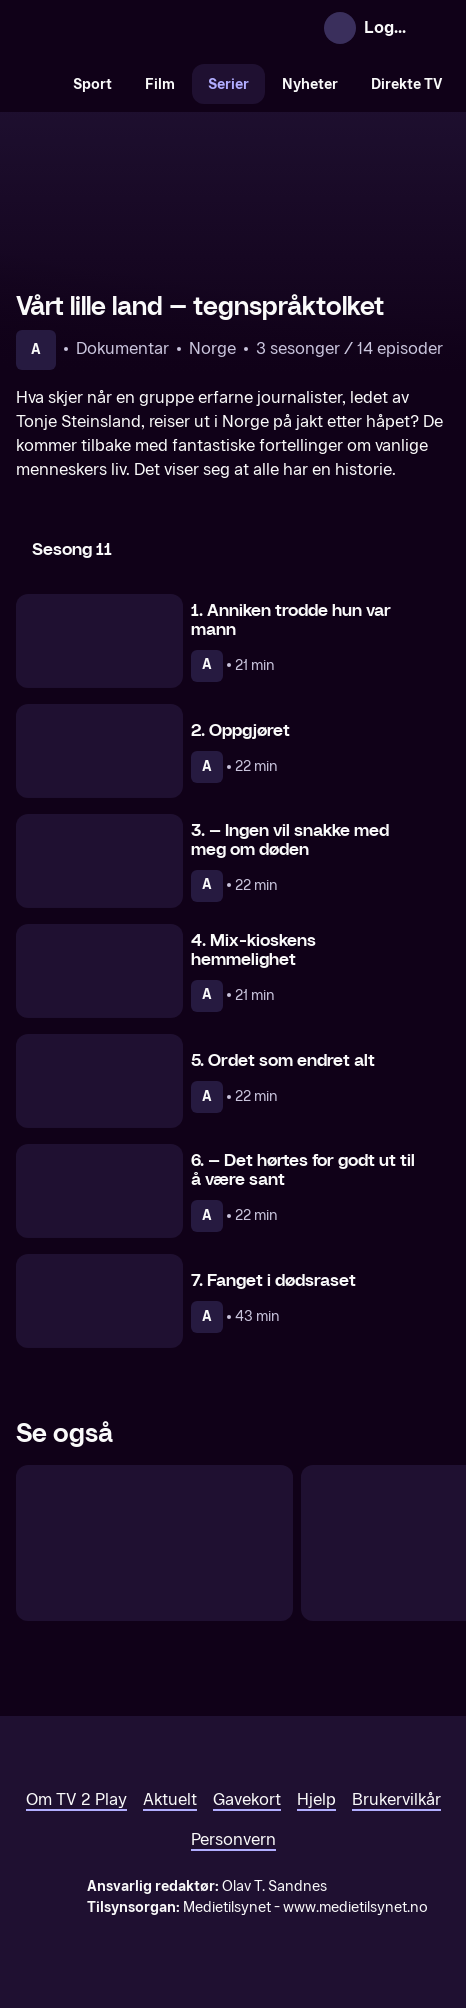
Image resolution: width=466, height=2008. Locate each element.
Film (160, 84)
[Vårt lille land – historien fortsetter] (154, 1543)
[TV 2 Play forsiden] (166, 28)
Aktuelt (170, 1799)
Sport (92, 84)
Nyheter (310, 84)
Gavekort (247, 1799)
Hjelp (316, 1799)
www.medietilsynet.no (355, 1907)
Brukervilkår (396, 1799)
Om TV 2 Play (76, 1799)
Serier (228, 84)
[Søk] (36, 84)
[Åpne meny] (434, 28)
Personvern (233, 1839)
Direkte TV (407, 84)
